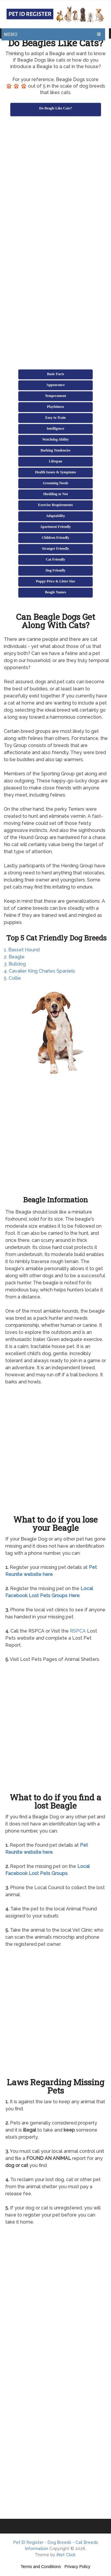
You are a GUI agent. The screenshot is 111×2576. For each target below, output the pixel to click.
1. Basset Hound (22, 950)
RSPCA (78, 1631)
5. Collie (12, 978)
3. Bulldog (15, 964)
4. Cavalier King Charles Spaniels (39, 971)
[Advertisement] (55, 178)
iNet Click (66, 2554)
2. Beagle (14, 957)
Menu (11, 34)
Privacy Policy (77, 2566)
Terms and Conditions (41, 2566)
